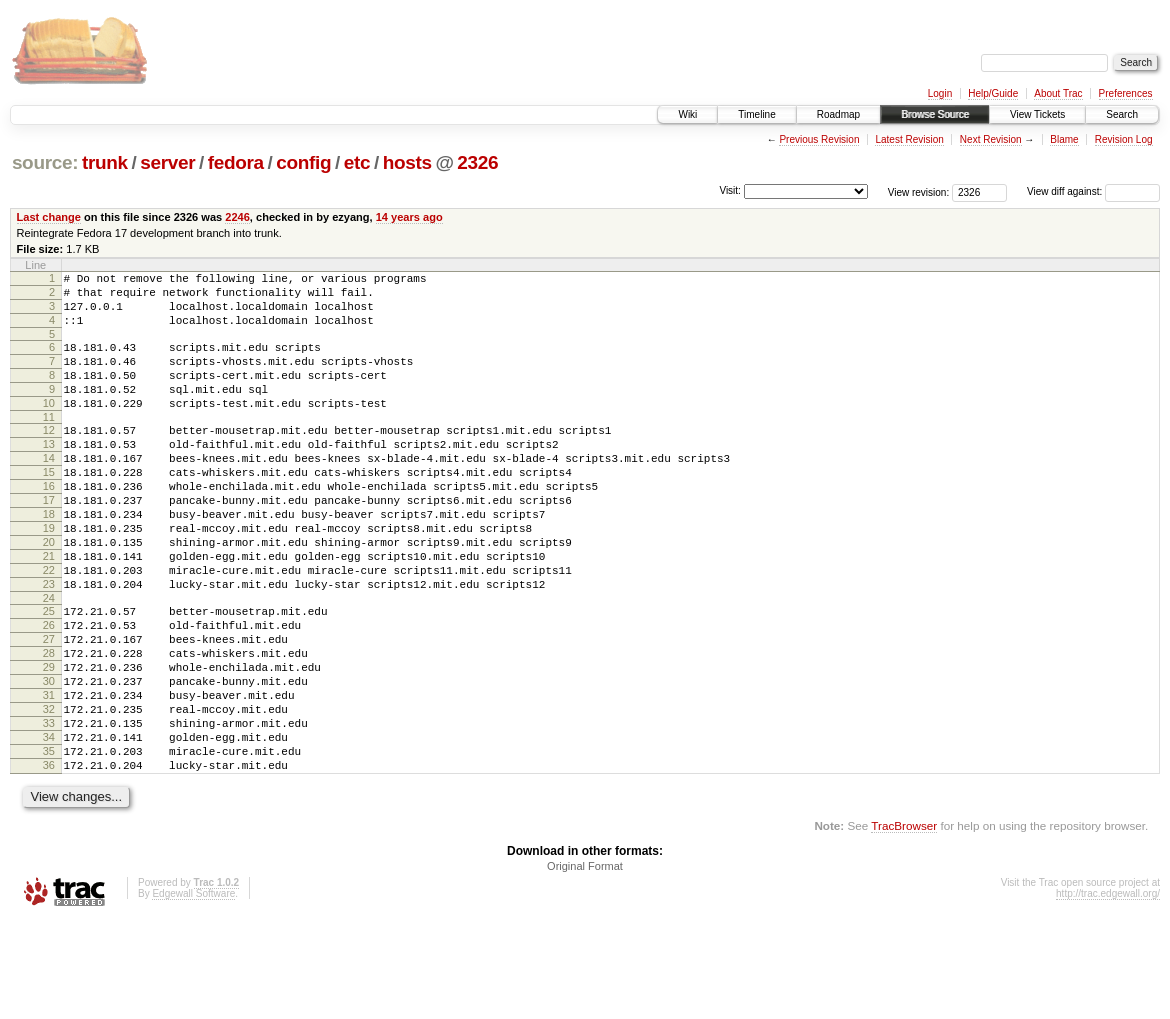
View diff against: (1093, 191)
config (303, 162)
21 (49, 610)
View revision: (919, 191)
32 (49, 793)
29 (49, 742)
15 (49, 508)
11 (49, 444)
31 (49, 776)
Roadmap (838, 114)
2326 (477, 162)
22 (49, 627)
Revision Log (1124, 139)
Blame (1064, 139)
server (167, 162)
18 (49, 559)
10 (49, 427)
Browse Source (935, 114)
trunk (105, 162)
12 (49, 457)
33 (49, 810)
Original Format (585, 965)
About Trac (1058, 93)
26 (49, 691)
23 (49, 644)
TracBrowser (904, 924)
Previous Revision (819, 139)
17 (49, 542)
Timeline (756, 114)
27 (49, 708)
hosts (407, 162)
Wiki (687, 114)
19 (49, 576)
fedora (236, 162)
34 (49, 827)
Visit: (730, 190)
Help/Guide (993, 93)
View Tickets (1037, 114)
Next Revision (991, 139)
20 (49, 593)
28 (49, 725)
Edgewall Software (193, 992)
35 (49, 844)
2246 (237, 217)
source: (45, 162)
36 (49, 861)
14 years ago (409, 217)
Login (940, 93)
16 (49, 525)
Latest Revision (909, 139)
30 (49, 759)
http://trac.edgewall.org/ (1108, 992)
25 (49, 674)
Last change (49, 217)
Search (1122, 114)
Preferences (1126, 93)
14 (49, 491)
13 (49, 474)
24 (49, 661)
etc (357, 162)
